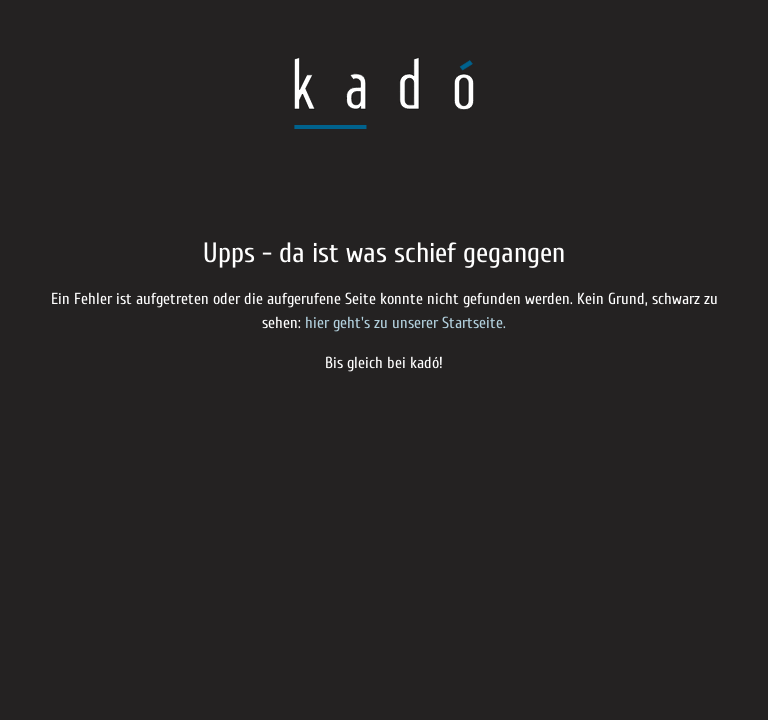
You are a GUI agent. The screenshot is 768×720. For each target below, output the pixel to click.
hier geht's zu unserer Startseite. (405, 323)
